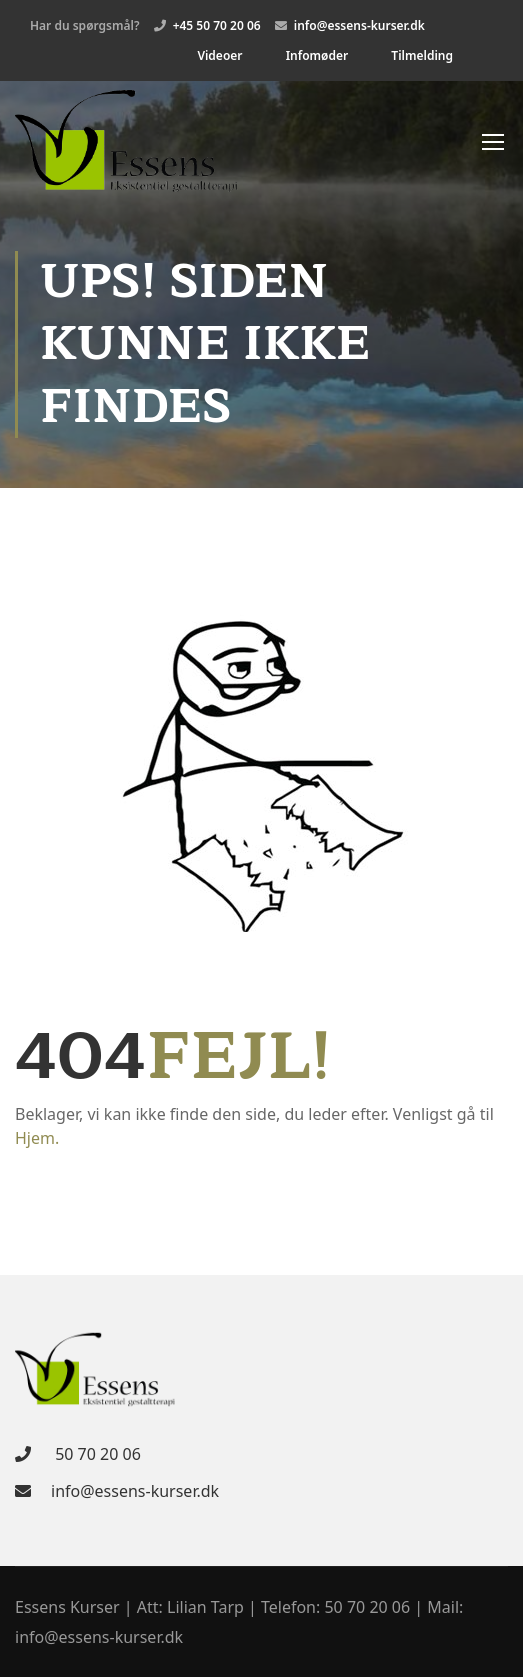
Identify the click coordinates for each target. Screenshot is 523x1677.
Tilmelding (422, 55)
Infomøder (317, 55)
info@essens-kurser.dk (135, 1491)
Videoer (219, 55)
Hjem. (37, 1138)
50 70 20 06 (96, 1454)
